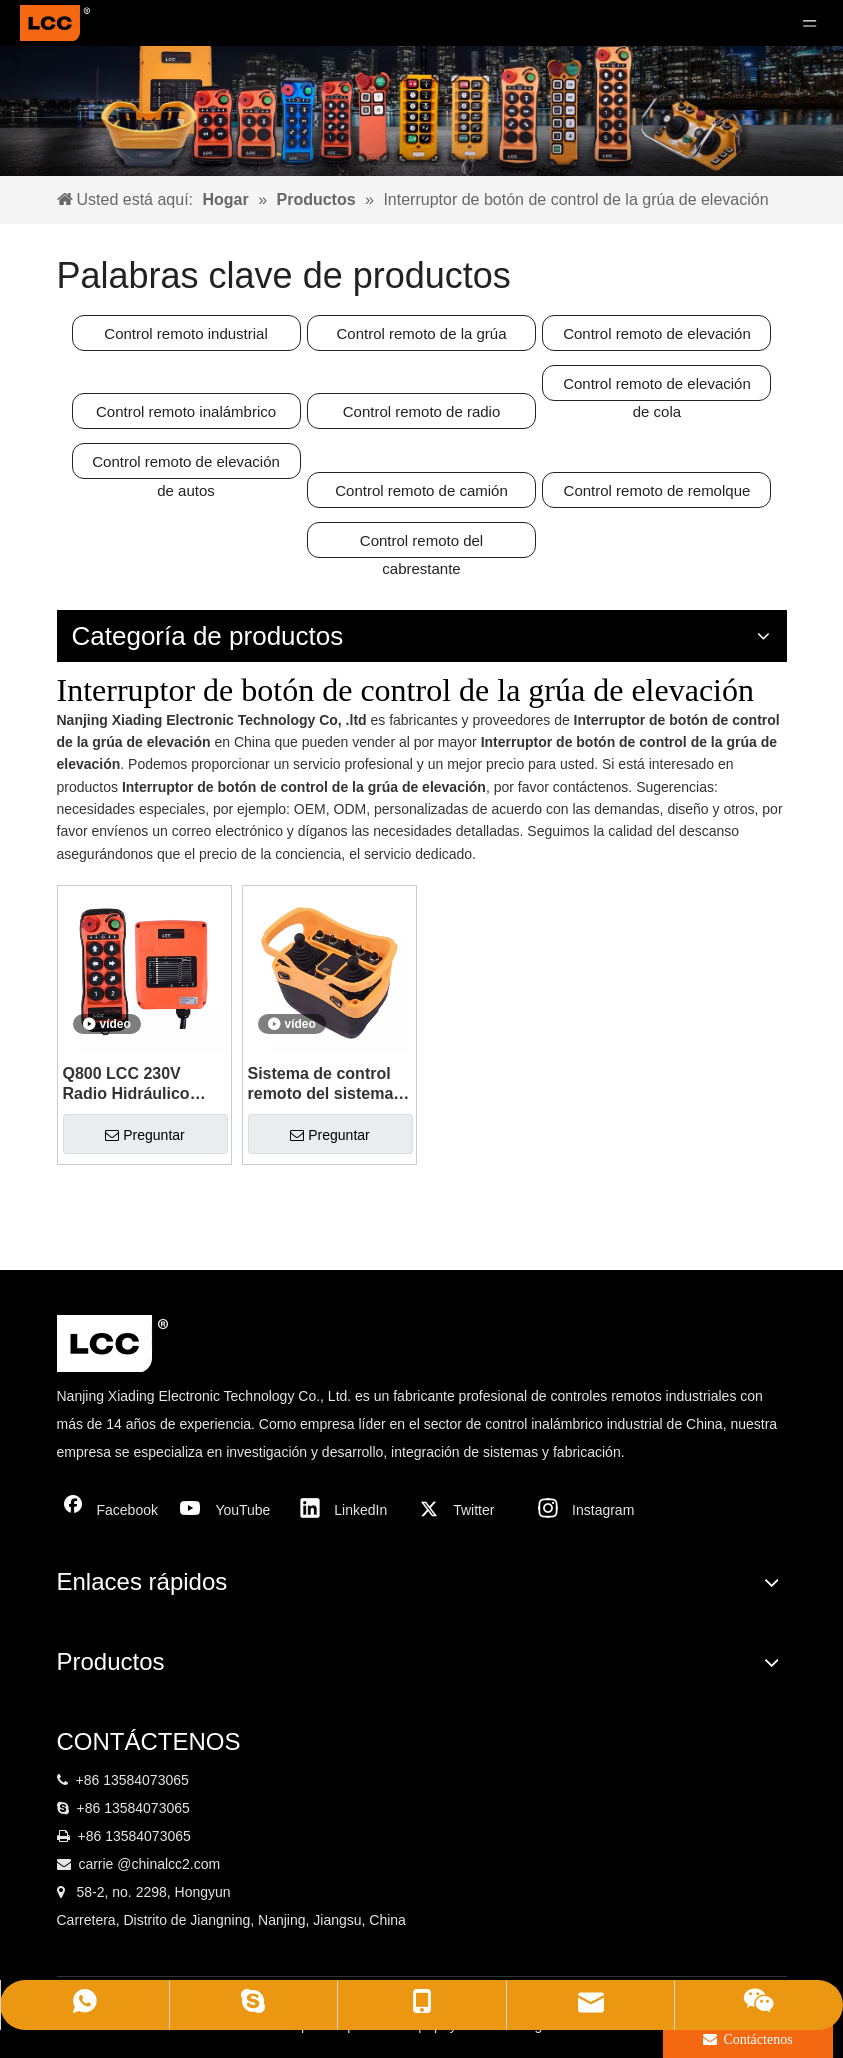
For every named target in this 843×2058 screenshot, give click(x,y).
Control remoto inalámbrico (186, 411)
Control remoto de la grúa (421, 333)
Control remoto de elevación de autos (186, 466)
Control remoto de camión (421, 490)
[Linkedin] (349, 1510)
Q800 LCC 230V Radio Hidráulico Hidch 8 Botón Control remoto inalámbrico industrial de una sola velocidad (127, 1084)
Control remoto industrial (185, 333)
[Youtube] (230, 1510)
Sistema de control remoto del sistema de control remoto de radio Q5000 (327, 1084)
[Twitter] (468, 1510)
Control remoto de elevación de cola (657, 388)
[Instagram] (587, 1510)
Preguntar (144, 1135)
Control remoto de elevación (657, 333)
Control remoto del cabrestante (421, 545)
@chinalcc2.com (168, 1864)
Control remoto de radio (422, 411)
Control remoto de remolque (657, 490)
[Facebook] (112, 1510)
